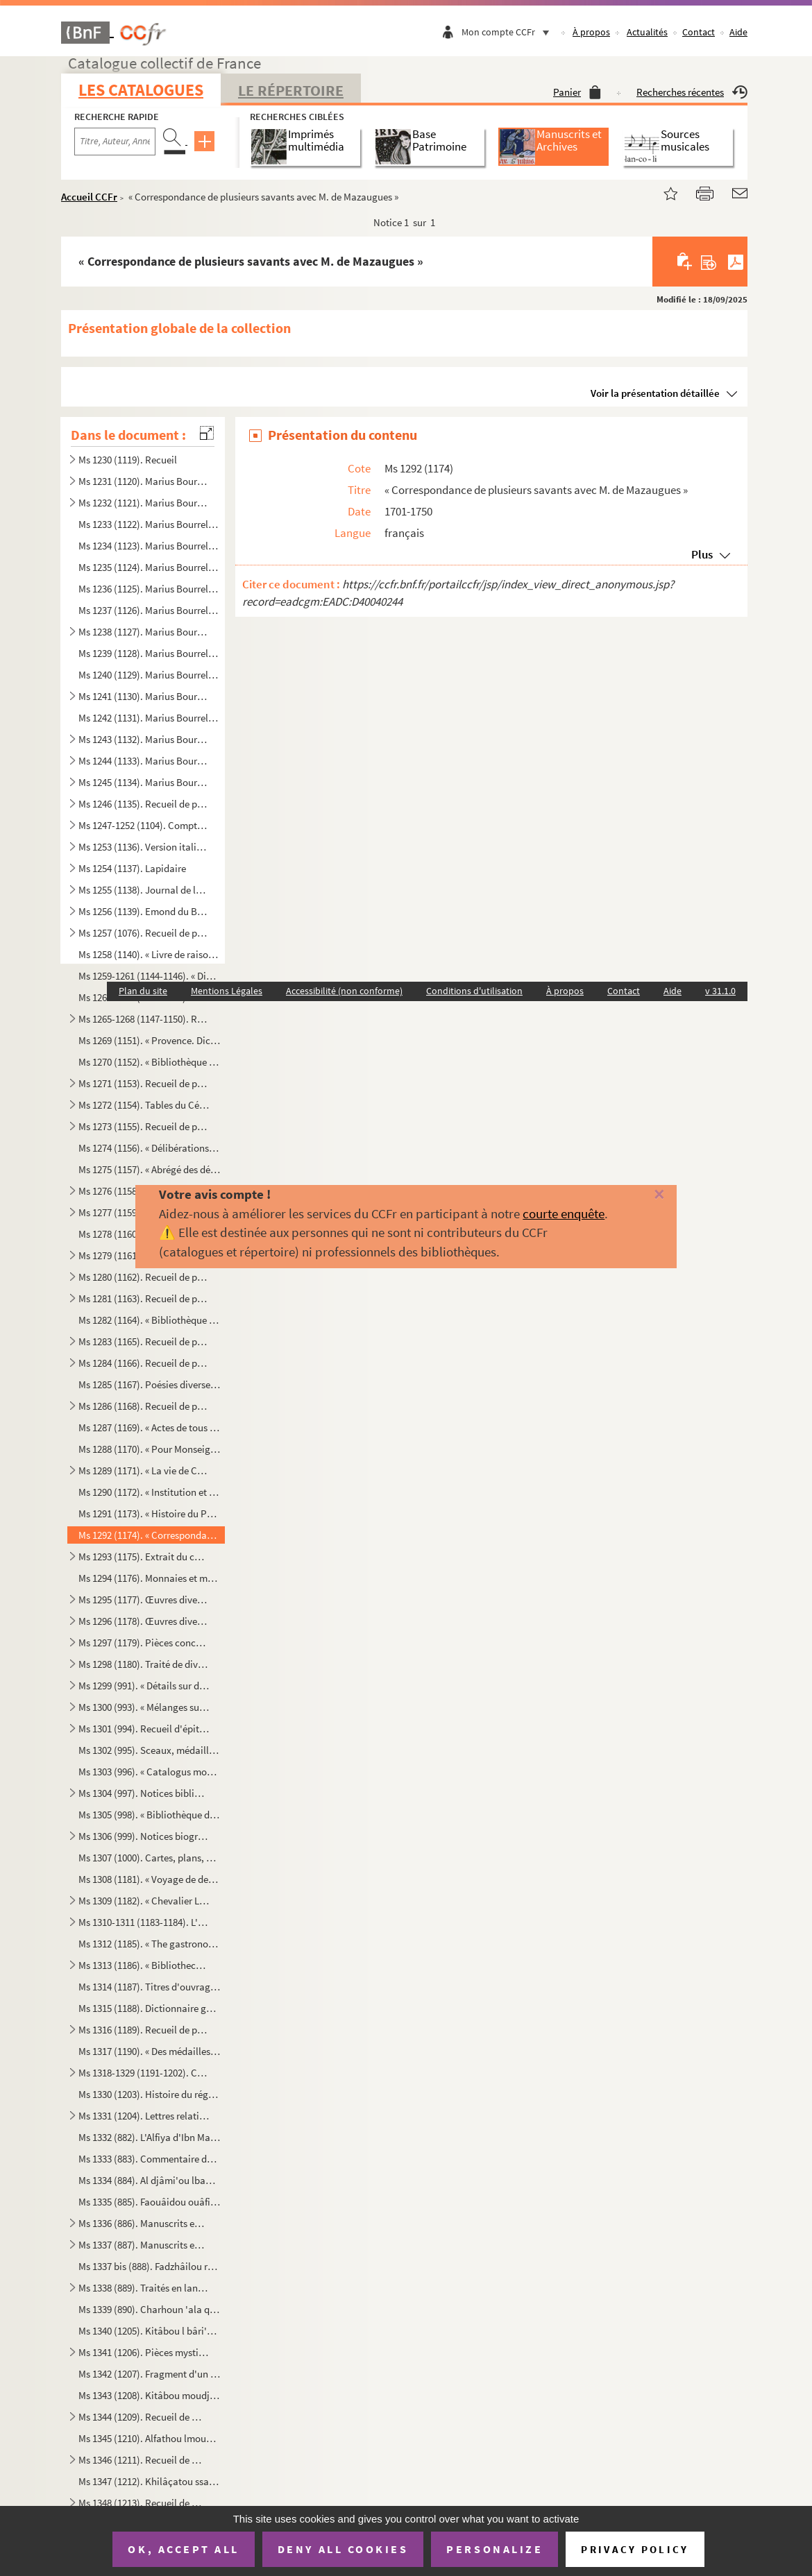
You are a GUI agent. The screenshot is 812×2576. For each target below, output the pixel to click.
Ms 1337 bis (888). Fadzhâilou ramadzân (149, 2266)
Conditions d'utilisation (474, 990)
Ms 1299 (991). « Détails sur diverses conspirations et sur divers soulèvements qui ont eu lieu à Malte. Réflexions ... (143, 1685)
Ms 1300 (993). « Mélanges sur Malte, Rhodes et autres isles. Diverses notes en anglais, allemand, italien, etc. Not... (143, 1707)
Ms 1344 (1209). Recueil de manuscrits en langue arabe (143, 2416)
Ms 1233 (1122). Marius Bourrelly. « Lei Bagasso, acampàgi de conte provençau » (149, 524)
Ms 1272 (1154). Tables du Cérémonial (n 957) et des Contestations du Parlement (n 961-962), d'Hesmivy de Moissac (143, 1105)
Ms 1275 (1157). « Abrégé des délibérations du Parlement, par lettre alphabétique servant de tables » (149, 1169)
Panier (577, 92)
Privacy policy (634, 2549)
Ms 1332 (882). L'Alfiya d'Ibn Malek (149, 2137)
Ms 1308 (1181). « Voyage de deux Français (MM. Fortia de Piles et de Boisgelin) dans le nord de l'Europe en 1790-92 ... (149, 1879)
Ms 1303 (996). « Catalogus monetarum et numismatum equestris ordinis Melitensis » (149, 1771)
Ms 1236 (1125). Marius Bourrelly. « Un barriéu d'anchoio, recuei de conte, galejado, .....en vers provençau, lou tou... (149, 588)
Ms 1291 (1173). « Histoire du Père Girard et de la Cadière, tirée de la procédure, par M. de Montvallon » (149, 1513)
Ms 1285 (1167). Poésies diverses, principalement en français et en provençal (149, 1384)
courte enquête (563, 1213)
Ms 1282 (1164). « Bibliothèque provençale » (149, 1320)
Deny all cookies (343, 2549)
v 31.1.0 (720, 990)
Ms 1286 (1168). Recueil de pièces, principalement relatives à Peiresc (143, 1406)
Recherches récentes (691, 92)
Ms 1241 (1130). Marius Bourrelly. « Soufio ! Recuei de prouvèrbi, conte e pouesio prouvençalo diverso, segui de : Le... (143, 696)
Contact (698, 32)
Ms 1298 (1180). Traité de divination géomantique (143, 1664)
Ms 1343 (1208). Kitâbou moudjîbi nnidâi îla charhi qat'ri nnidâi (149, 2395)
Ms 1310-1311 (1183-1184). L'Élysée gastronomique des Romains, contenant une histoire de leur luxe (143, 1922)
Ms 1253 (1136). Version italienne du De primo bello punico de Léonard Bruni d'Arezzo (143, 846)
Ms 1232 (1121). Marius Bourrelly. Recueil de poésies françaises (143, 502)
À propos (591, 32)
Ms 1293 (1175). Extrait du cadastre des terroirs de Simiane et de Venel (143, 1556)
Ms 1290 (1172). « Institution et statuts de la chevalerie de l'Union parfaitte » (149, 1492)
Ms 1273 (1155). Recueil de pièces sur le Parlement (143, 1126)
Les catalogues (140, 90)
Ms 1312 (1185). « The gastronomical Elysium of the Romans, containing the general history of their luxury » (149, 1943)
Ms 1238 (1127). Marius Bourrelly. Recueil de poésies (143, 631)
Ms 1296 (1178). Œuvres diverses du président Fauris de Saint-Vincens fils (143, 1621)
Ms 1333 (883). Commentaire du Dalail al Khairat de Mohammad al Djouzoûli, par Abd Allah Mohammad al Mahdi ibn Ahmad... (149, 2158)
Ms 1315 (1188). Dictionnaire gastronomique (149, 2008)
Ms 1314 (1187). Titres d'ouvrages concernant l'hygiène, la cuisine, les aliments (149, 1986)
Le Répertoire (291, 90)
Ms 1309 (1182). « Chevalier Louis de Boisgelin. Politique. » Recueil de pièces (143, 1900)
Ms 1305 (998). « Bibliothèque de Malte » (149, 1814)
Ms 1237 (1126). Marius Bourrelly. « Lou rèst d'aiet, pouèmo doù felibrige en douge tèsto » (149, 610)
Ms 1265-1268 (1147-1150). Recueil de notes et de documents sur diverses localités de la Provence (143, 1018)
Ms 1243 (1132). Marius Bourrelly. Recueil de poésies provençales (143, 739)
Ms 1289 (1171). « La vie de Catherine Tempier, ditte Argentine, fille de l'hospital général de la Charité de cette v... (143, 1470)
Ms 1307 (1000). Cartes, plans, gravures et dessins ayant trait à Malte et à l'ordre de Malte (149, 1857)
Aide (738, 32)
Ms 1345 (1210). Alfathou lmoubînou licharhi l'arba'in (149, 2438)
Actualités (647, 32)
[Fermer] (641, 1195)
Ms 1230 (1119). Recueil (127, 459)
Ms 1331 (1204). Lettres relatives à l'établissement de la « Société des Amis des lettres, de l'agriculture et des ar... (143, 2115)
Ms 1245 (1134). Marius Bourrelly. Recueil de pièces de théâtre (143, 782)
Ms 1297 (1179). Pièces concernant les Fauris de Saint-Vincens (143, 1642)
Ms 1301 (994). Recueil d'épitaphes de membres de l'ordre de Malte (143, 1728)
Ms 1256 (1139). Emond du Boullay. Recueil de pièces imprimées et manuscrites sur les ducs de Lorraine (143, 911)
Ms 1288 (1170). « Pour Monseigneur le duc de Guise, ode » (149, 1449)
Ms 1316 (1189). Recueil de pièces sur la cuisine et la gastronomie (143, 2029)
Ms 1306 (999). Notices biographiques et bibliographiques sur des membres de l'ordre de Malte (143, 1836)
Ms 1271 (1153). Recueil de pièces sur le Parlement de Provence (143, 1083)
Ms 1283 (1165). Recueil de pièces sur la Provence (143, 1341)
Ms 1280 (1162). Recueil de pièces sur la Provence (143, 1276)
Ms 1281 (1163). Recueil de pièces (143, 1298)
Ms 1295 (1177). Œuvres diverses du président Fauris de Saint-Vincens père (143, 1599)
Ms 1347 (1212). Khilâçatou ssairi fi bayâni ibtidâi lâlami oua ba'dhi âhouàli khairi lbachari (149, 2481)
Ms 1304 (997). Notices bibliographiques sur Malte (143, 1793)
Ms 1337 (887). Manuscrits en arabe (143, 2244)
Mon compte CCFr (509, 32)
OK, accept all (183, 2549)
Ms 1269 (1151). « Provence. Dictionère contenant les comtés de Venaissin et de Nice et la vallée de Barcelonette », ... (149, 1040)
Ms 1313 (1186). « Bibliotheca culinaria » (143, 1965)
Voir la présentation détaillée (655, 393)
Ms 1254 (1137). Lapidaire (132, 868)
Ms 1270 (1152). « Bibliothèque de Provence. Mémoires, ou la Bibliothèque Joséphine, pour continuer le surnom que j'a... (149, 1061)
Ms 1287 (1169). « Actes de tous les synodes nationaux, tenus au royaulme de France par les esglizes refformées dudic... (149, 1427)
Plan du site (143, 990)
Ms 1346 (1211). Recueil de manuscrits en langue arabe (143, 2459)
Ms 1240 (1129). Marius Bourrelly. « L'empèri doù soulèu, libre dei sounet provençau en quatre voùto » (149, 674)
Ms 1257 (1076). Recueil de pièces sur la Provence (143, 932)
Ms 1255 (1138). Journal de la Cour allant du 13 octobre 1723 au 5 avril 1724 (143, 889)
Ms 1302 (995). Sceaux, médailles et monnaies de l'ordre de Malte (149, 1750)
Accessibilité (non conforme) (344, 990)
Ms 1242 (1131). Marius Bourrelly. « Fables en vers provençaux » (149, 717)
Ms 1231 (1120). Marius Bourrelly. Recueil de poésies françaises (143, 481)
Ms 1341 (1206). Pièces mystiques (143, 2352)
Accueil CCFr (89, 196)
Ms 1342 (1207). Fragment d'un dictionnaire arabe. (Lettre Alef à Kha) (149, 2373)
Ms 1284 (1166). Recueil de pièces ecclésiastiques (143, 1363)
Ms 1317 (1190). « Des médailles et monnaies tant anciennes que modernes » (149, 2051)
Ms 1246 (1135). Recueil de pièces (143, 803)
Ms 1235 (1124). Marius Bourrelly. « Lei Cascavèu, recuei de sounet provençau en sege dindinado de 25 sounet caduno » (149, 567)
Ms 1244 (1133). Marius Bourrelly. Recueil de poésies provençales (143, 760)
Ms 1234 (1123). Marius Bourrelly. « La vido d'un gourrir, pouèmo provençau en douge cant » (149, 545)
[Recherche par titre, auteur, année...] (114, 141)
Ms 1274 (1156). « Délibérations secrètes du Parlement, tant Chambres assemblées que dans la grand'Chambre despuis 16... (149, 1147)
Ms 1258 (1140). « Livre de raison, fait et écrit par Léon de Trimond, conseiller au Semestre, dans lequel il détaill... (149, 954)
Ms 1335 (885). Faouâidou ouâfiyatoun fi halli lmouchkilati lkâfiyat (149, 2201)
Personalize (494, 2549)
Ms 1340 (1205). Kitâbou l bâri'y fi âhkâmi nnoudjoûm (149, 2330)
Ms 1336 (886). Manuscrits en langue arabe (143, 2223)
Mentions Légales (226, 990)
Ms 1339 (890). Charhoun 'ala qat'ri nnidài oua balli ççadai (149, 2309)
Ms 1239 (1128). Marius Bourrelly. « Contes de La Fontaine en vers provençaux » (149, 653)
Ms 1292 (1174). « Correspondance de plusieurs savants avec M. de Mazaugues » (149, 1535)
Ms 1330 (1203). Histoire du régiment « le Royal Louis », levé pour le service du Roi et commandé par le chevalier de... (149, 2094)
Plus (702, 554)
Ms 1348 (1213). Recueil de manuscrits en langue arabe (143, 2502)
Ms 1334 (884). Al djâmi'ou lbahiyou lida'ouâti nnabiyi (149, 2180)
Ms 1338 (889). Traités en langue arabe (143, 2287)
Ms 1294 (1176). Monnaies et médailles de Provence (149, 1578)
